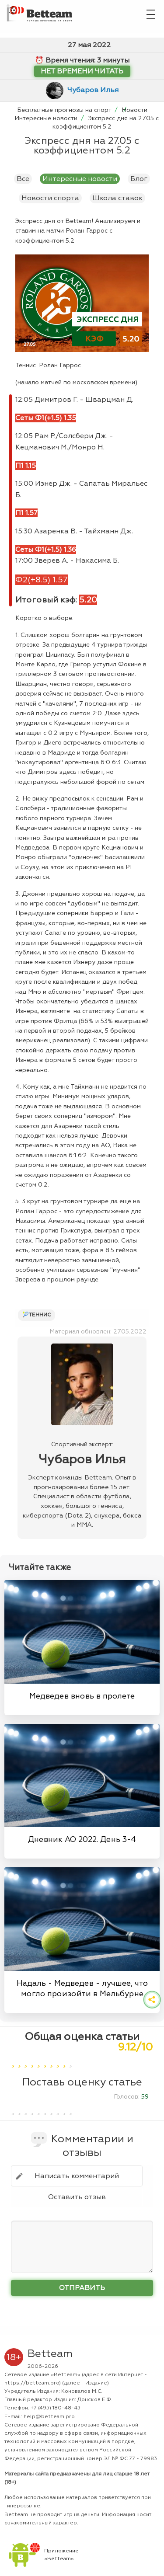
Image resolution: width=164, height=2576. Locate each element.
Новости (134, 110)
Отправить (82, 2288)
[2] (19, 2061)
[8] (58, 2061)
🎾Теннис (36, 1315)
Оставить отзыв (77, 2197)
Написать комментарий (77, 2176)
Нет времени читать (82, 71)
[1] (13, 2061)
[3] (26, 2061)
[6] (45, 2061)
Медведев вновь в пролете (82, 1696)
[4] (32, 2061)
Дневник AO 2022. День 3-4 (82, 1839)
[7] (51, 2061)
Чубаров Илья (93, 90)
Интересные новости (46, 118)
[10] (71, 2061)
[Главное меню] (151, 13)
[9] (64, 2061)
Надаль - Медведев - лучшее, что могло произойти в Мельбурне (82, 1988)
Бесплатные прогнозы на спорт (65, 110)
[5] (39, 2061)
